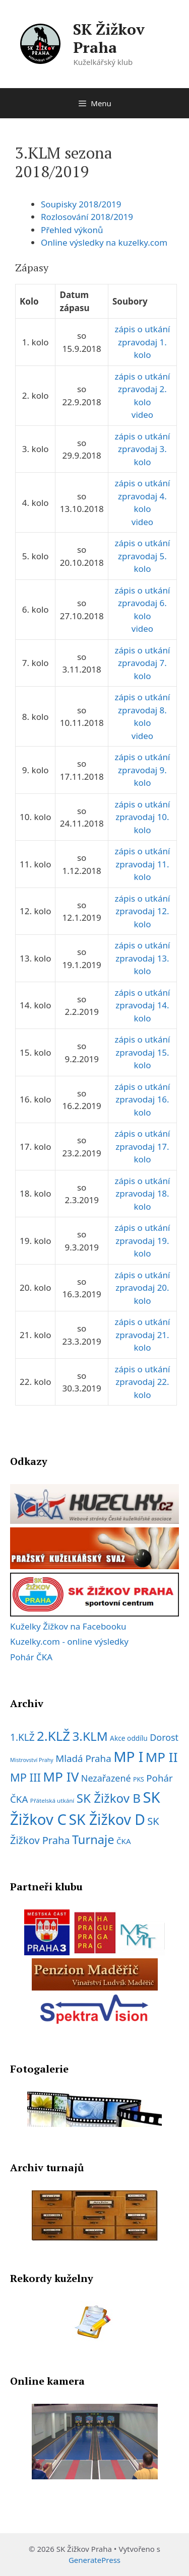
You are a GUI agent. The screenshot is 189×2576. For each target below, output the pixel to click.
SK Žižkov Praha (109, 38)
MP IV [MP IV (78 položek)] (61, 1777)
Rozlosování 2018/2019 (87, 217)
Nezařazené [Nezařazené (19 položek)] (106, 1778)
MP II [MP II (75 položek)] (162, 1757)
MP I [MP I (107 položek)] (128, 1756)
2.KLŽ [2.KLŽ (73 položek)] (53, 1736)
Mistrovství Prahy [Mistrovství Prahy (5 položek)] (31, 1759)
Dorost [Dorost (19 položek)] (164, 1737)
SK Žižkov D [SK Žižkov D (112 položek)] (107, 1819)
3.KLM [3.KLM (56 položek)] (89, 1736)
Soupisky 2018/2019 (81, 204)
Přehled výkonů (72, 230)
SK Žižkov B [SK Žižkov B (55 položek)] (109, 1798)
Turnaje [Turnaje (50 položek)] (93, 1839)
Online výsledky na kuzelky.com (104, 242)
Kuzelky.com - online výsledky (69, 1641)
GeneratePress (94, 2560)
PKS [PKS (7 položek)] (138, 1779)
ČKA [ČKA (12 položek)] (123, 1841)
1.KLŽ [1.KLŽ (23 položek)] (22, 1737)
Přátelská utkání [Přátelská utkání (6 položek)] (52, 1800)
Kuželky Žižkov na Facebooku (68, 1626)
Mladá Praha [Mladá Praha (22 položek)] (83, 1758)
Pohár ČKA (31, 1657)
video (142, 414)
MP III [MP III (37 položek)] (25, 1777)
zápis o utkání (142, 329)
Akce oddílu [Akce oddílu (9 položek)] (129, 1738)
